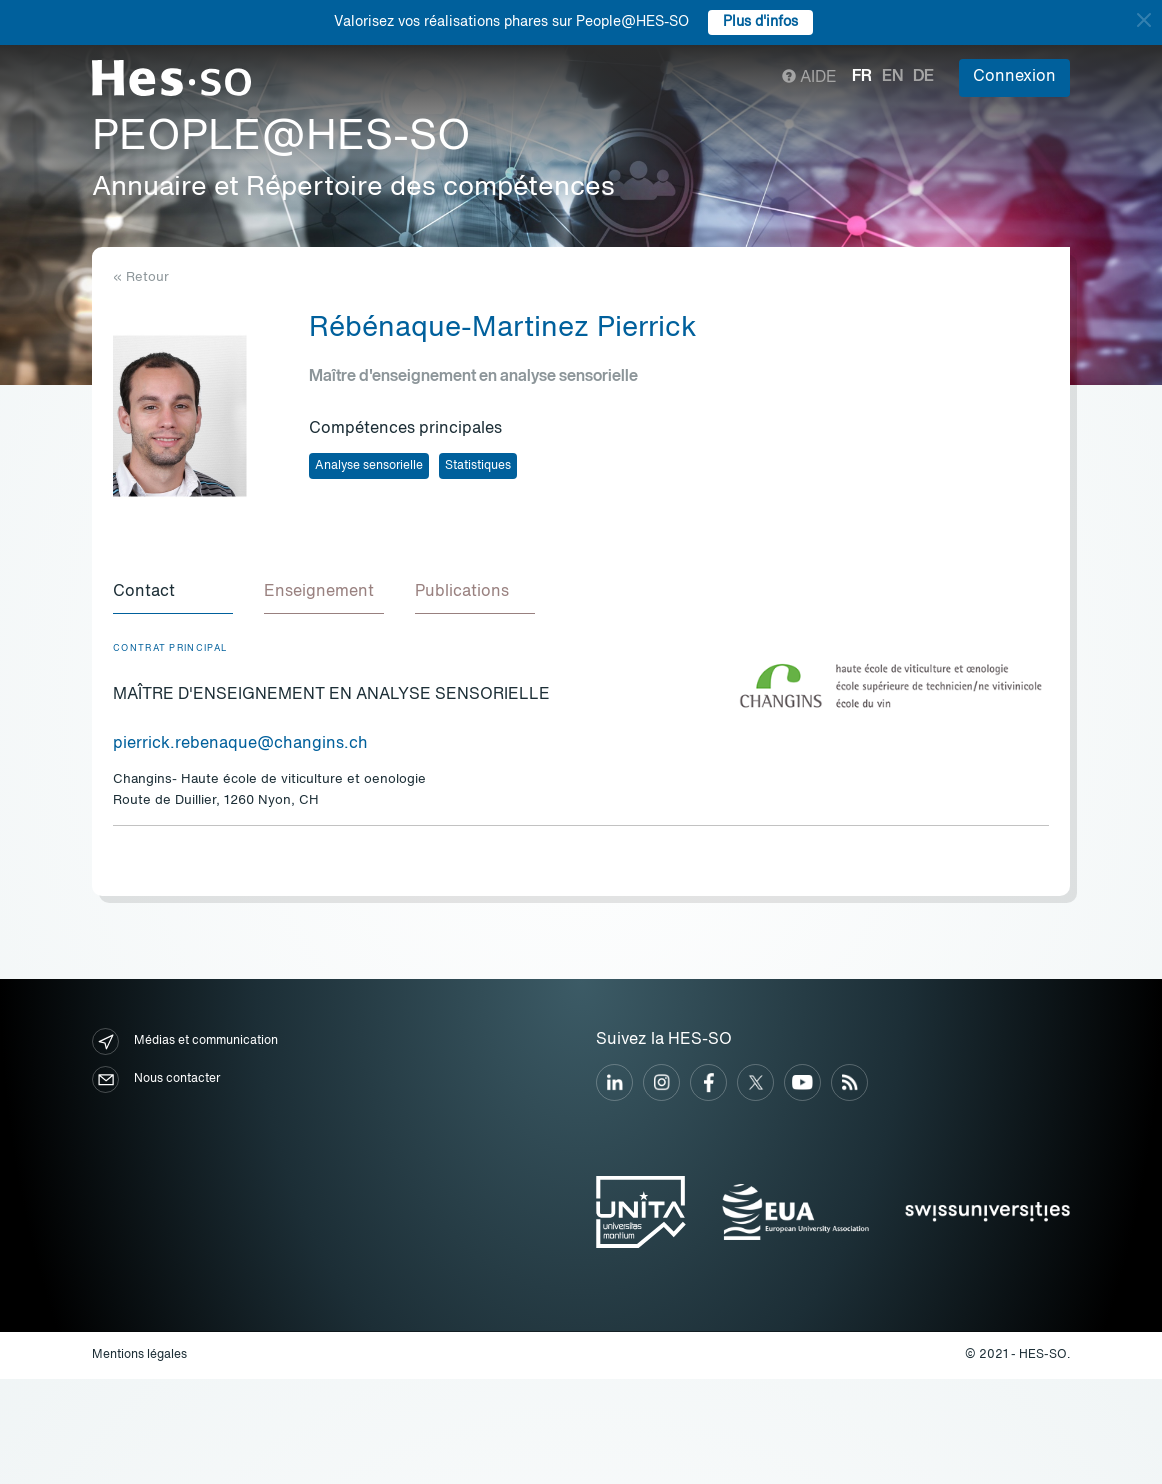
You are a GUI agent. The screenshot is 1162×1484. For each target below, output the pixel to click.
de (923, 77)
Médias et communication (185, 1042)
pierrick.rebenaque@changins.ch (240, 745)
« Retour (141, 277)
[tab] (173, 594)
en (892, 77)
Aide (809, 78)
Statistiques (478, 466)
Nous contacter (156, 1080)
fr (862, 77)
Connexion (1014, 77)
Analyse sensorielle (369, 466)
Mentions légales (139, 1356)
